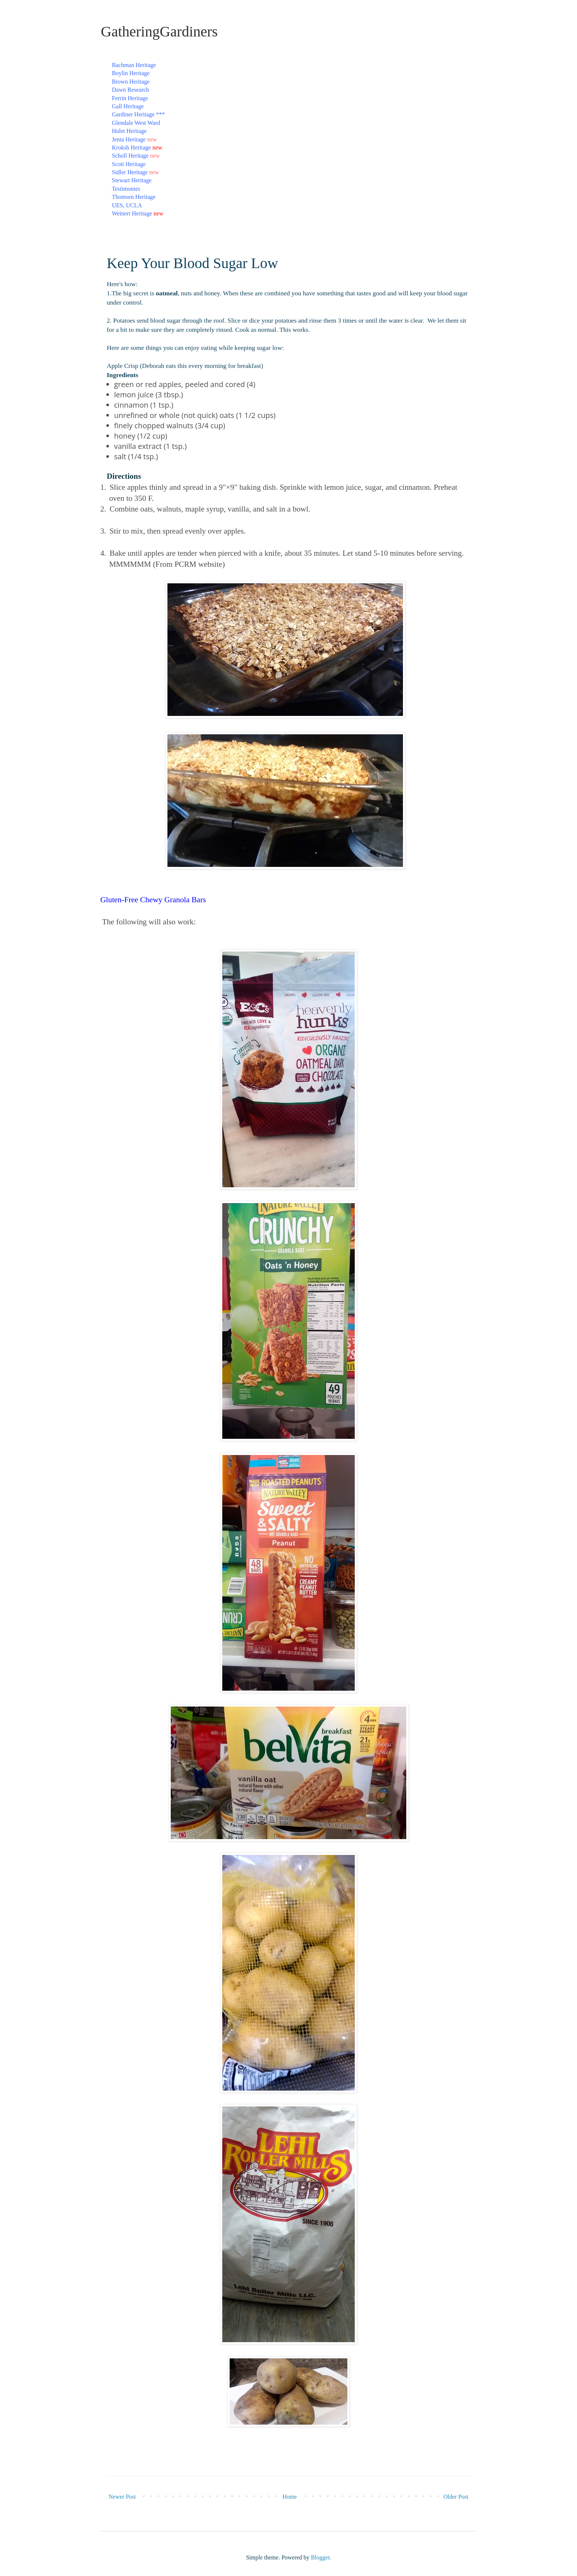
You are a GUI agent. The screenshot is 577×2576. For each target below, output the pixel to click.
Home (290, 2497)
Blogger (320, 2557)
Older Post (455, 2497)
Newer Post (122, 2497)
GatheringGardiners (159, 31)
